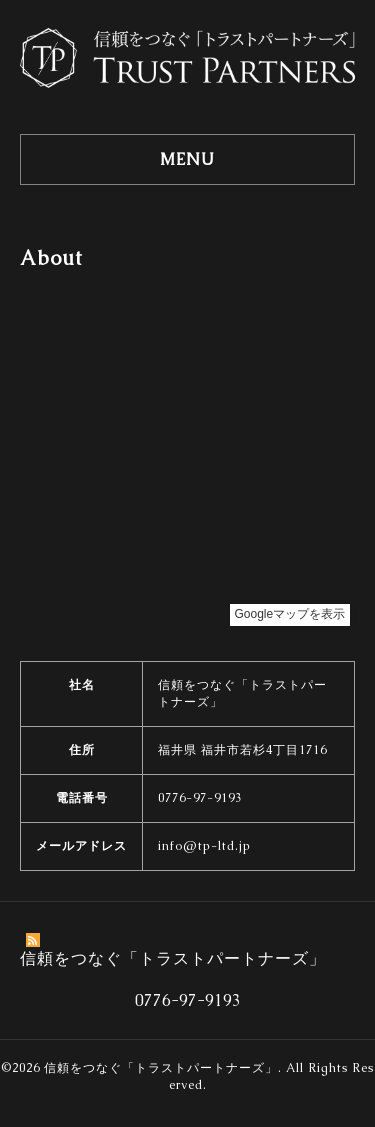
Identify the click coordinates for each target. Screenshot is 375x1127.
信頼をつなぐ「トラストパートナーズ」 (161, 1068)
